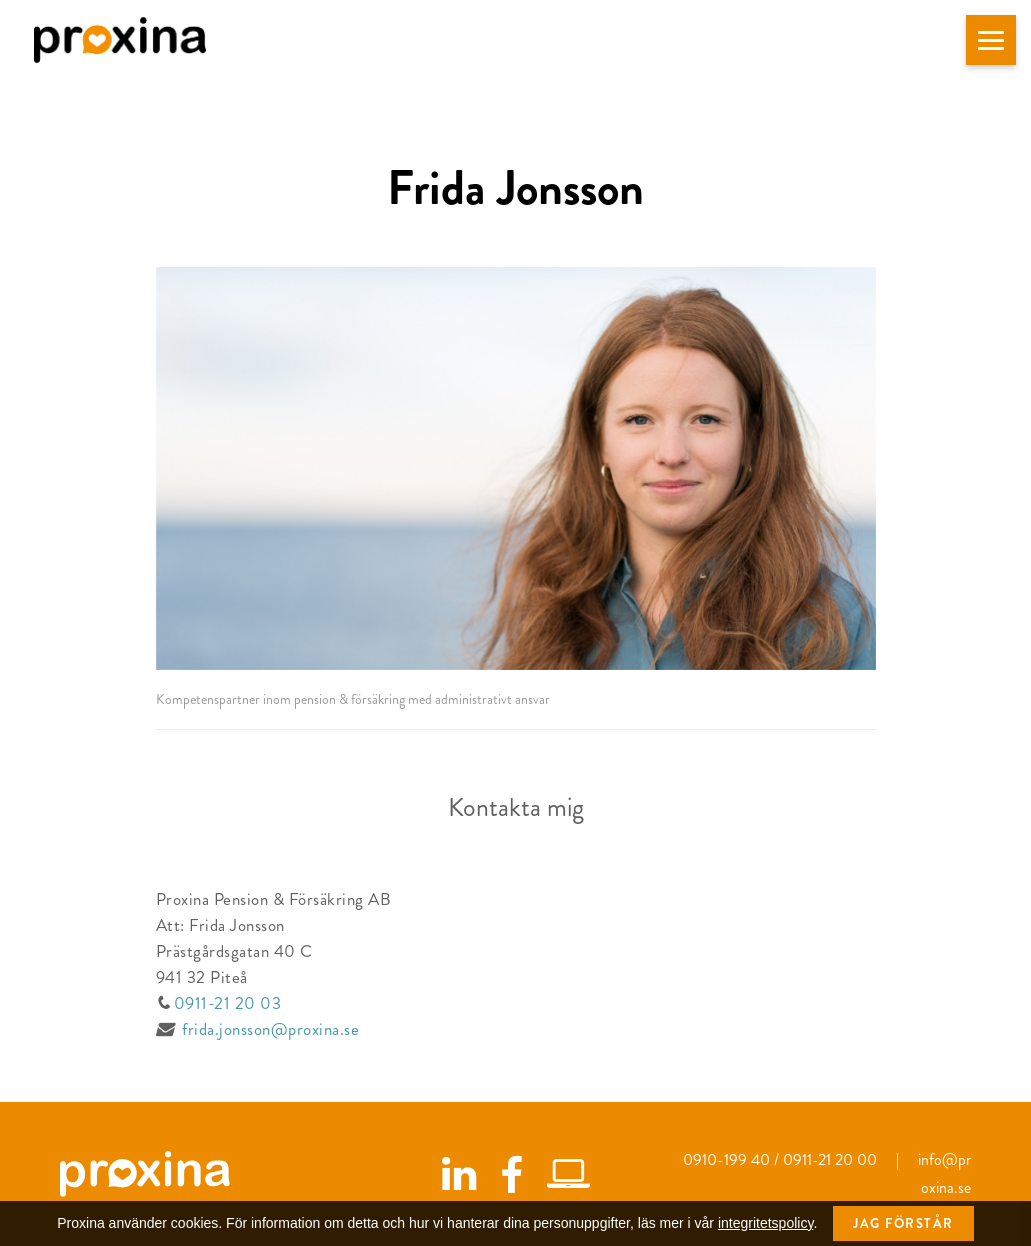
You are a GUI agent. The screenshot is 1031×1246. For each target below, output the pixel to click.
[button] (991, 40)
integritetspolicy (765, 1230)
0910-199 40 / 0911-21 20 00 (782, 1159)
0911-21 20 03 (225, 1003)
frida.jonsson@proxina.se (270, 1029)
